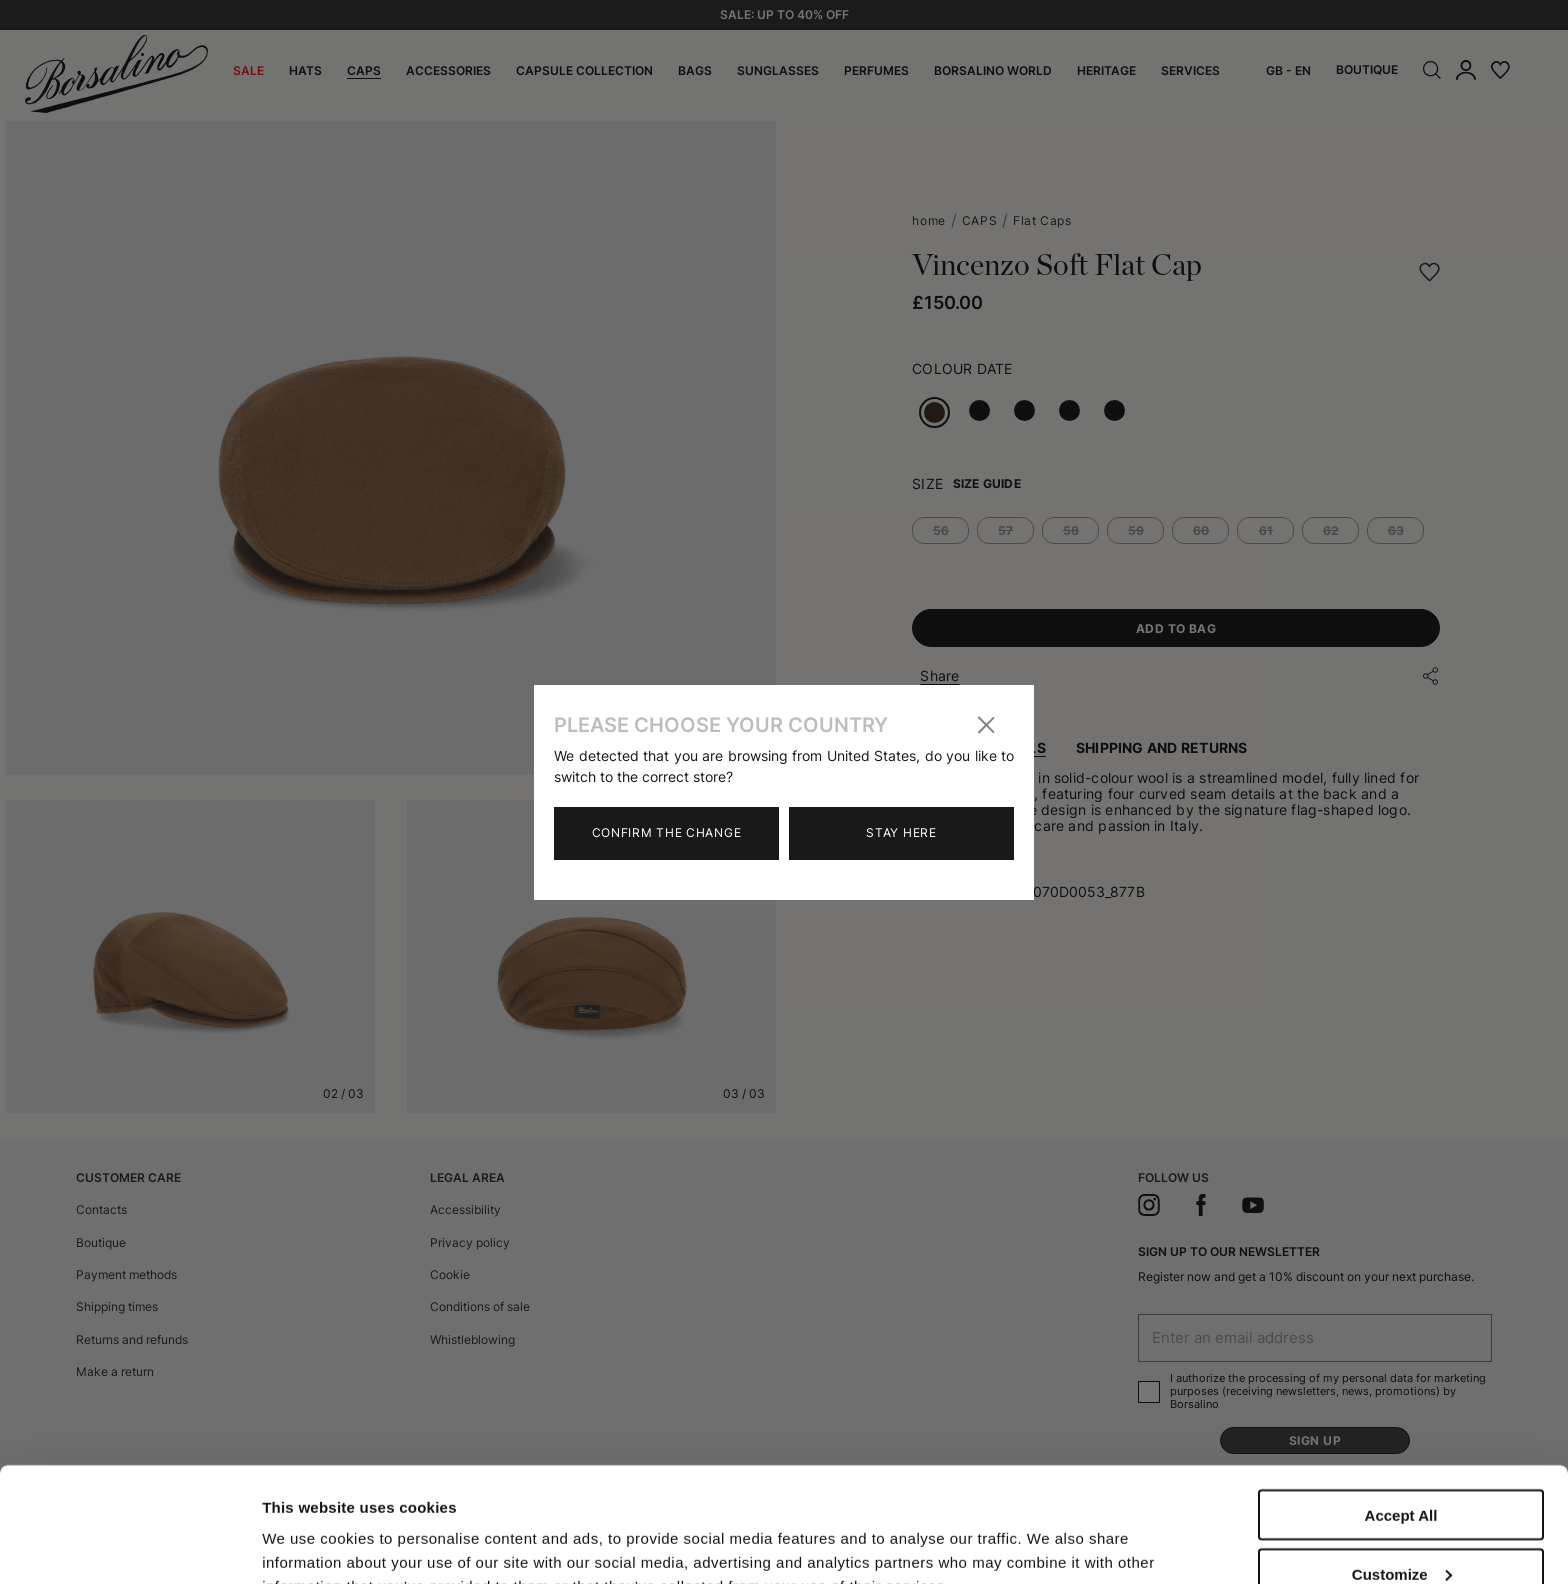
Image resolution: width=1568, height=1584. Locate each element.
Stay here (901, 832)
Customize (1402, 1459)
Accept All (1401, 1400)
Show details (308, 1526)
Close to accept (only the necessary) (1401, 1526)
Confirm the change (667, 832)
